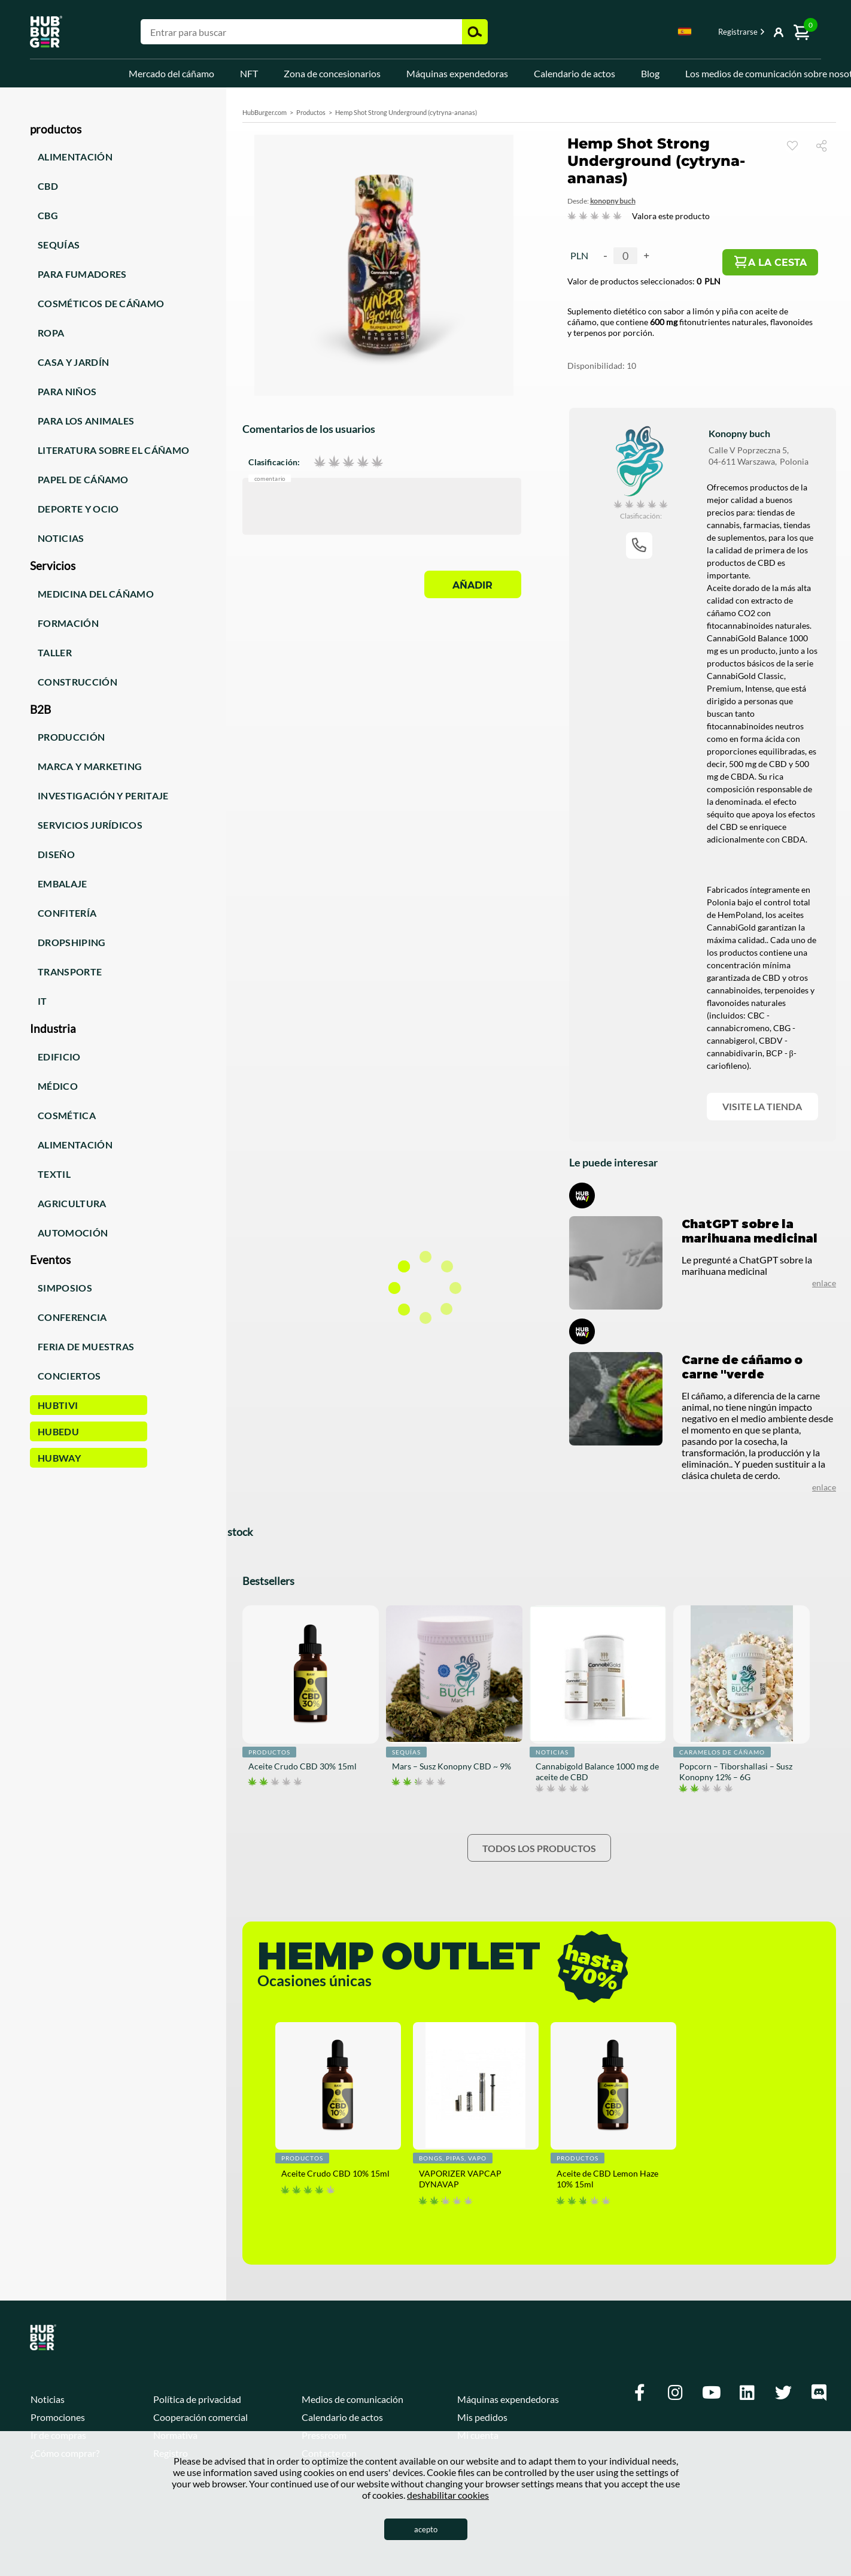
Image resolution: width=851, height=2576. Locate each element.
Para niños (67, 391)
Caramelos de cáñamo (722, 1752)
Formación (68, 623)
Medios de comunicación (352, 2399)
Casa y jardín (73, 362)
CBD (48, 186)
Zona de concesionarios (332, 73)
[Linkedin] (747, 2393)
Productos (311, 112)
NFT (249, 73)
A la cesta (777, 262)
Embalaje (62, 883)
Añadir (472, 585)
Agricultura (72, 1203)
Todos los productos (539, 1848)
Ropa (51, 332)
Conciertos (69, 1375)
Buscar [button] (475, 31)
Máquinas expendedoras (457, 73)
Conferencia (72, 1317)
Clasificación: (274, 462)
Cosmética (67, 1115)
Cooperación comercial (200, 2417)
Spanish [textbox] (684, 31)
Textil (54, 1174)
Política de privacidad (197, 2399)
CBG (48, 215)
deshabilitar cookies (448, 2495)
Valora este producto (671, 216)
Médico (58, 1086)
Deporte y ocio (78, 508)
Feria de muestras (86, 1346)
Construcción (77, 681)
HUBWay (59, 1457)
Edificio (59, 1056)
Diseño (56, 854)
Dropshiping (72, 942)
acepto (425, 2529)
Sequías (59, 244)
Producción (71, 737)
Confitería (67, 913)
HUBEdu (58, 1431)
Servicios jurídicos (90, 825)
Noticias (61, 538)
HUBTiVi (58, 1405)
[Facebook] (640, 2393)
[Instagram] (676, 2393)
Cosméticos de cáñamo (101, 303)
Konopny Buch (613, 200)
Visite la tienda (762, 1106)
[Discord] (819, 2393)
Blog (650, 73)
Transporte (70, 971)
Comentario (269, 479)
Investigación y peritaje (103, 795)
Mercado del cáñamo (171, 73)
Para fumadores (82, 274)
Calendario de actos (574, 73)
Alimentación (75, 156)
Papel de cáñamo (83, 479)
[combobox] (684, 34)
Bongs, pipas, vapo (453, 2158)
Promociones (58, 2417)
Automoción (73, 1232)
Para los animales (86, 420)
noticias (552, 1752)
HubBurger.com (264, 112)
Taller (55, 652)
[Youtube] (712, 2393)
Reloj (792, 145)
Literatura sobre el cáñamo (113, 450)
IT (42, 1001)
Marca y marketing (90, 766)
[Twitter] (783, 2393)
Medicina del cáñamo (96, 593)
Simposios (65, 1287)
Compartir (826, 145)
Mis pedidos (482, 2417)
